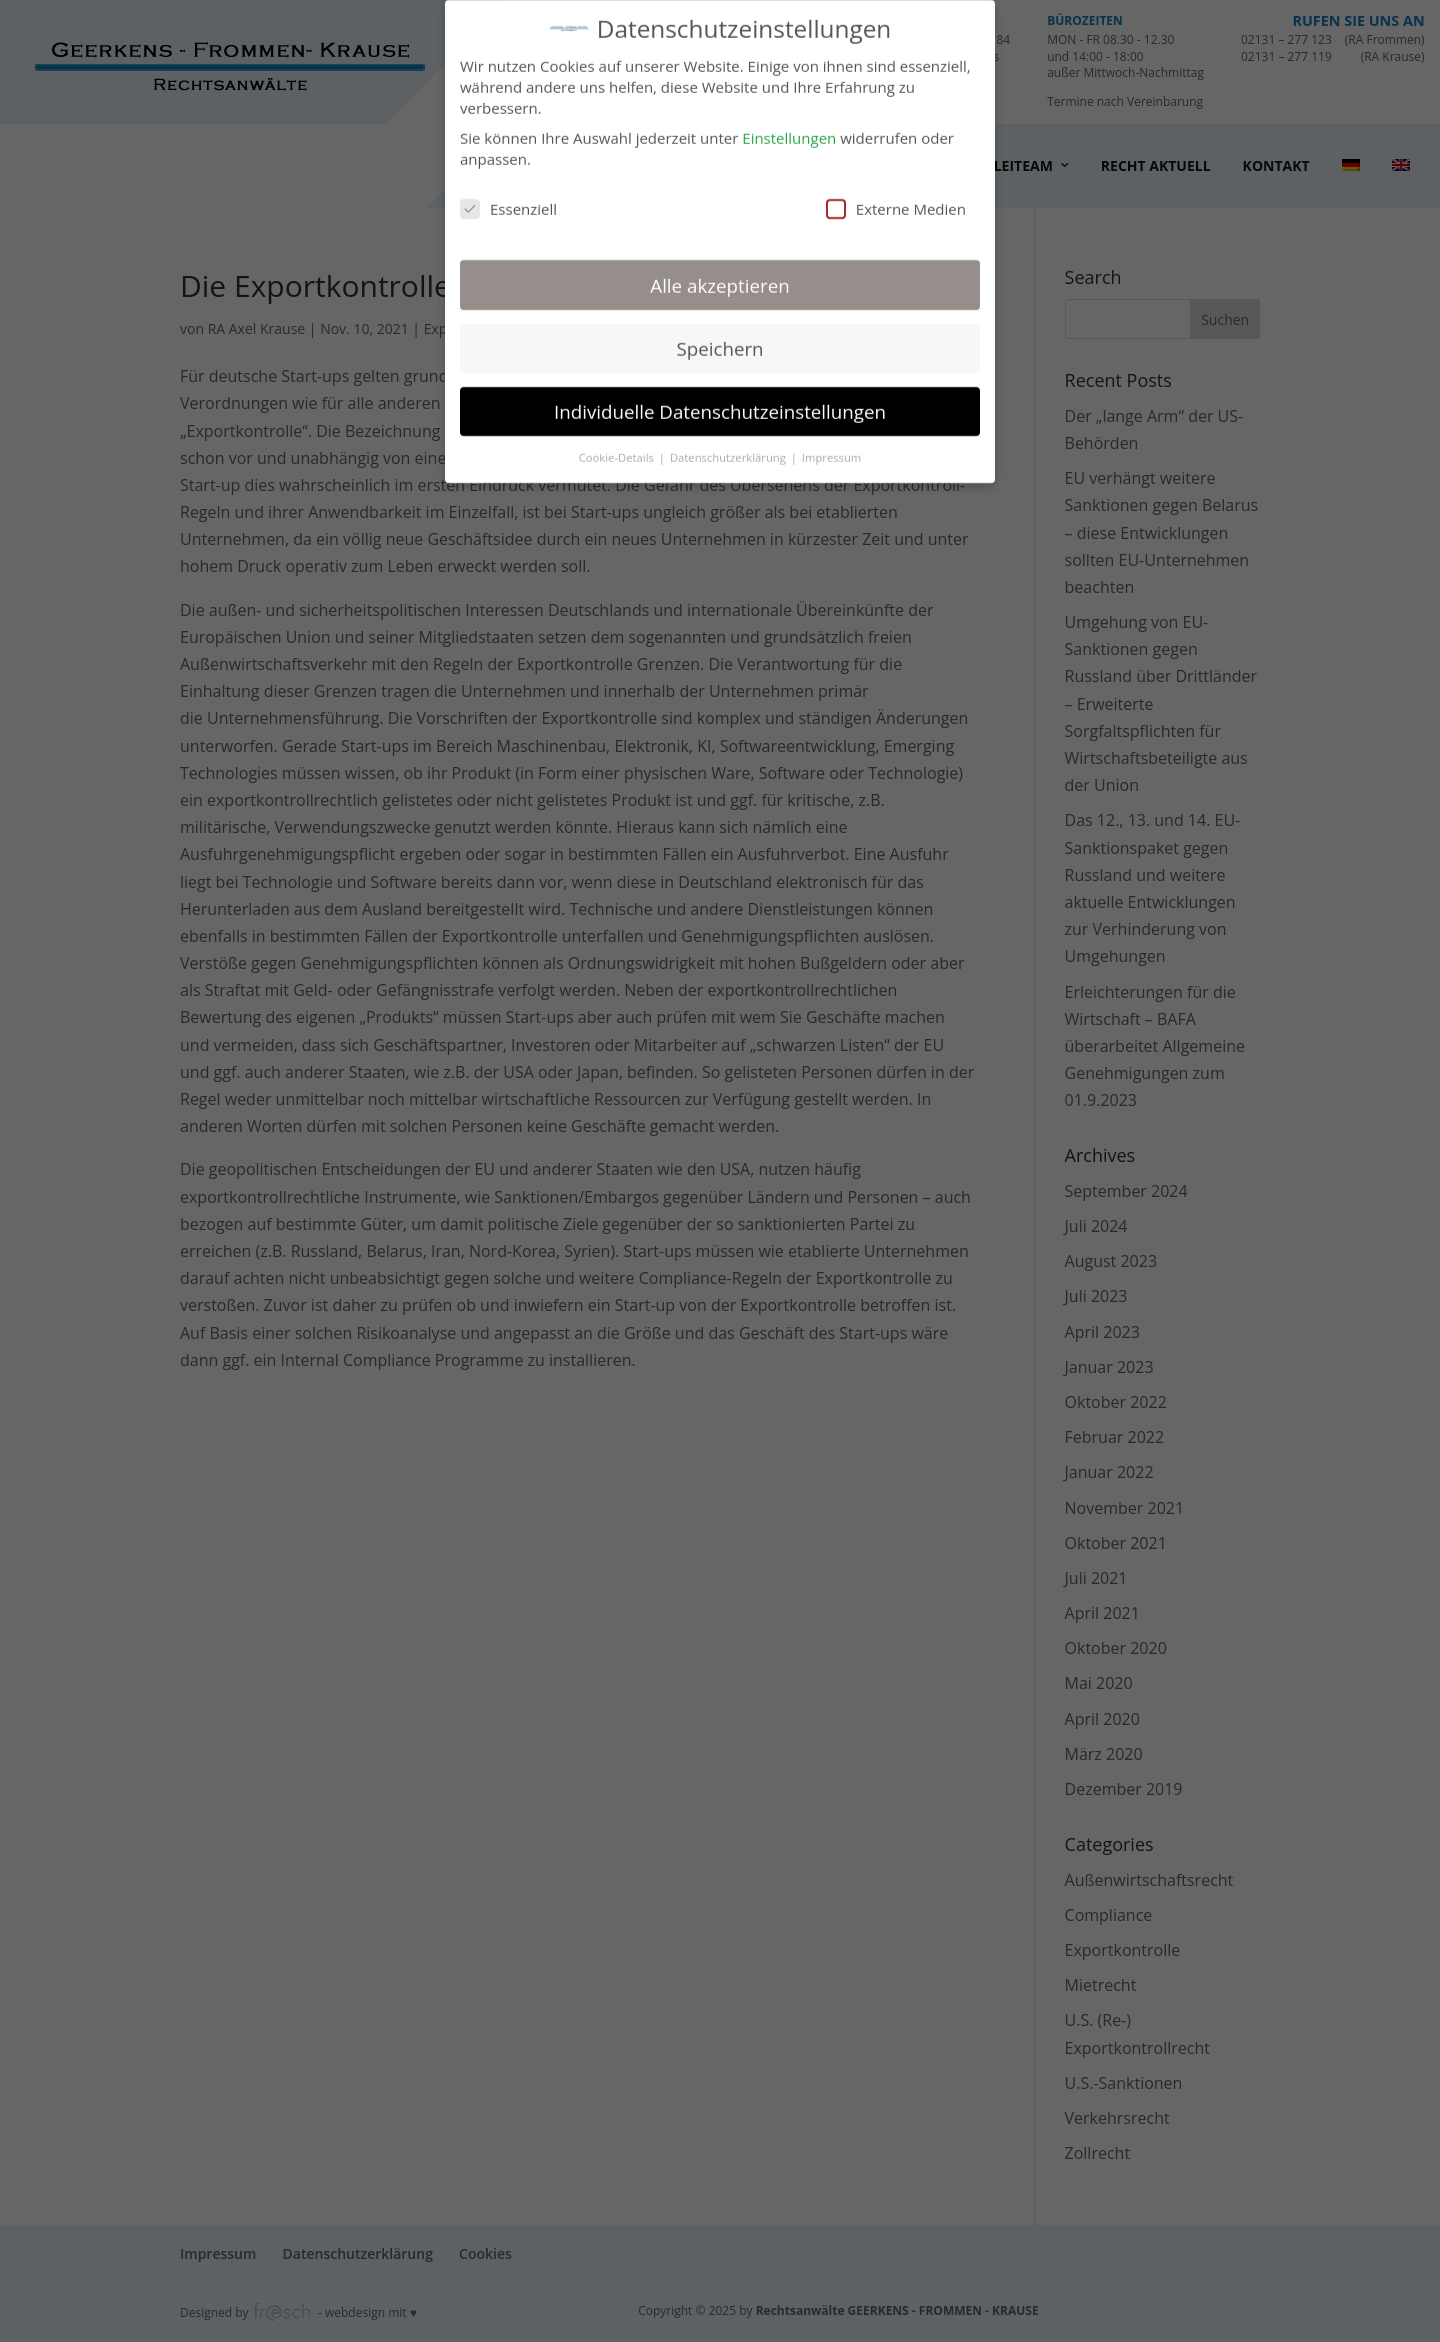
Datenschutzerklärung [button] (729, 447)
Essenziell (508, 199)
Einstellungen (789, 129)
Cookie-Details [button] (618, 447)
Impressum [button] (831, 447)
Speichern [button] (719, 338)
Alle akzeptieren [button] (719, 275)
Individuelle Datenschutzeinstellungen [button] (720, 401)
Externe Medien (896, 199)
